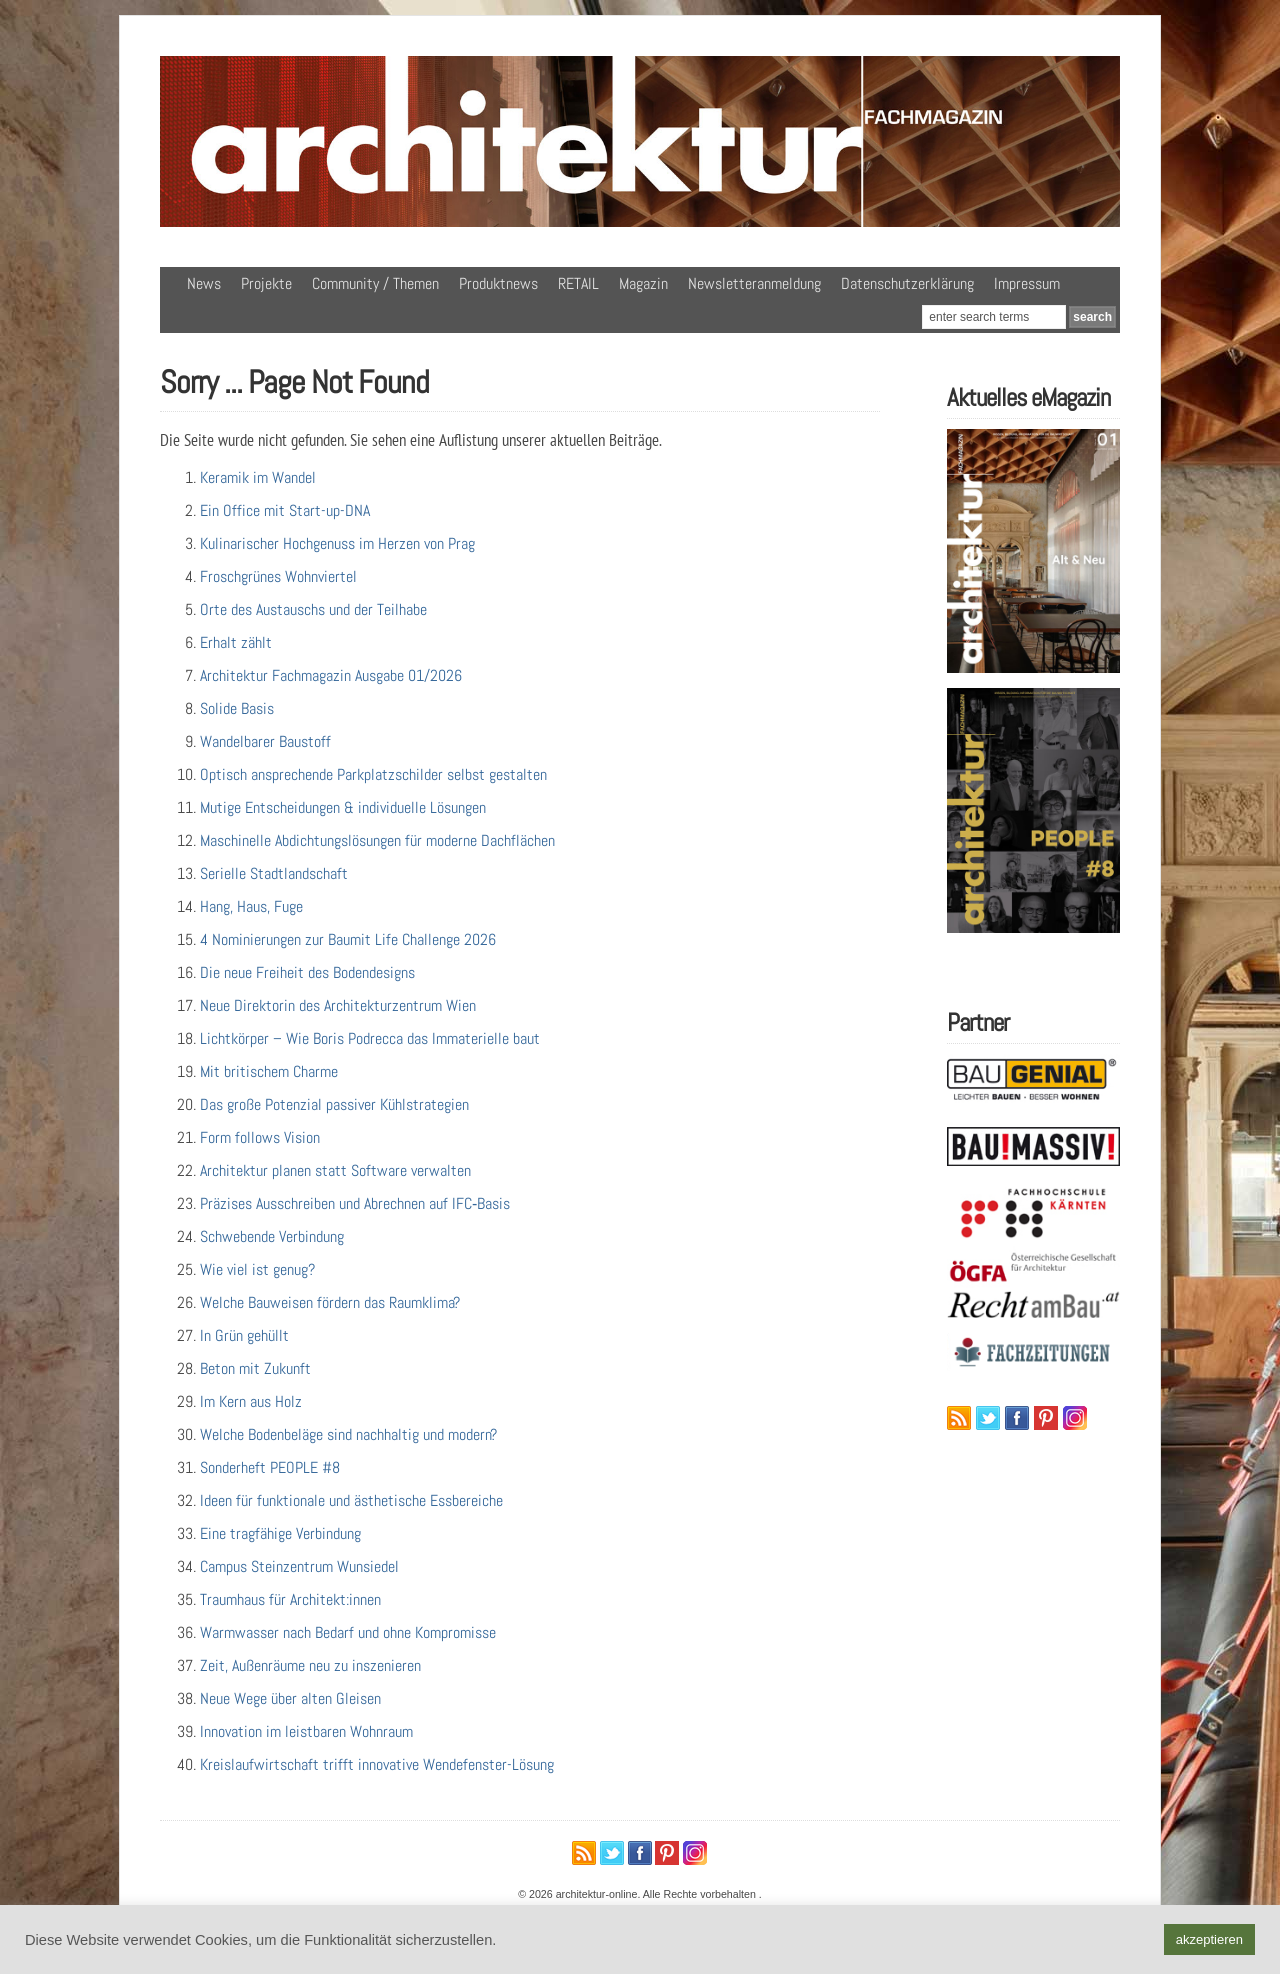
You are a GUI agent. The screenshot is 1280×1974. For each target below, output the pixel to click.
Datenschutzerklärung (907, 283)
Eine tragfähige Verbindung (280, 1533)
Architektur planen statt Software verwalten (335, 1170)
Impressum (1027, 283)
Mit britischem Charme (269, 1071)
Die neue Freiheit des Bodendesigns (307, 972)
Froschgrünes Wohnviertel (278, 576)
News (204, 283)
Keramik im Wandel (258, 477)
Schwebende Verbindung (272, 1236)
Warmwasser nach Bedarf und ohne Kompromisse (348, 1632)
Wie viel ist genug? (257, 1269)
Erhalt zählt (236, 642)
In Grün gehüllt (244, 1335)
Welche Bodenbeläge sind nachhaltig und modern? (348, 1434)
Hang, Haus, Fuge (251, 906)
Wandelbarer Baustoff (265, 741)
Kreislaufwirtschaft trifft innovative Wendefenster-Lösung (377, 1764)
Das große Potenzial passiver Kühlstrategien (334, 1104)
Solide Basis (237, 708)
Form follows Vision (260, 1137)
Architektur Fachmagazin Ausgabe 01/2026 (331, 675)
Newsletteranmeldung (754, 283)
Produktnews (498, 283)
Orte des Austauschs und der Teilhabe (313, 609)
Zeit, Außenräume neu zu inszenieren (310, 1665)
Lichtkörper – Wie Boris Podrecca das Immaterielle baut (370, 1038)
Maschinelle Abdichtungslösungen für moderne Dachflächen (377, 840)
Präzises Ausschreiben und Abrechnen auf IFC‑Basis (355, 1203)
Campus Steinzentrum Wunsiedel (299, 1566)
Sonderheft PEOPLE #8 (270, 1467)
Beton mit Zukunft (255, 1368)
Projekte (266, 283)
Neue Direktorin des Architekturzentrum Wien (338, 1005)
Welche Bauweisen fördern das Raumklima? (330, 1302)
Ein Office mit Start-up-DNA (285, 510)
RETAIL (578, 283)
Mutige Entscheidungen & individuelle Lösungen (343, 807)
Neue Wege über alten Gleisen (290, 1698)
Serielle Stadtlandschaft (274, 873)
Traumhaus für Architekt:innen (290, 1599)
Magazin (643, 283)
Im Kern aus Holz (251, 1401)
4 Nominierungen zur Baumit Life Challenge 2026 (348, 939)
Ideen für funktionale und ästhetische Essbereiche (351, 1500)
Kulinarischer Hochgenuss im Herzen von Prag (337, 543)
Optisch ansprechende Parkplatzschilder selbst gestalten (373, 774)
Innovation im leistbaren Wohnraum (306, 1731)
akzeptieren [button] (1209, 1939)
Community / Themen (375, 283)
